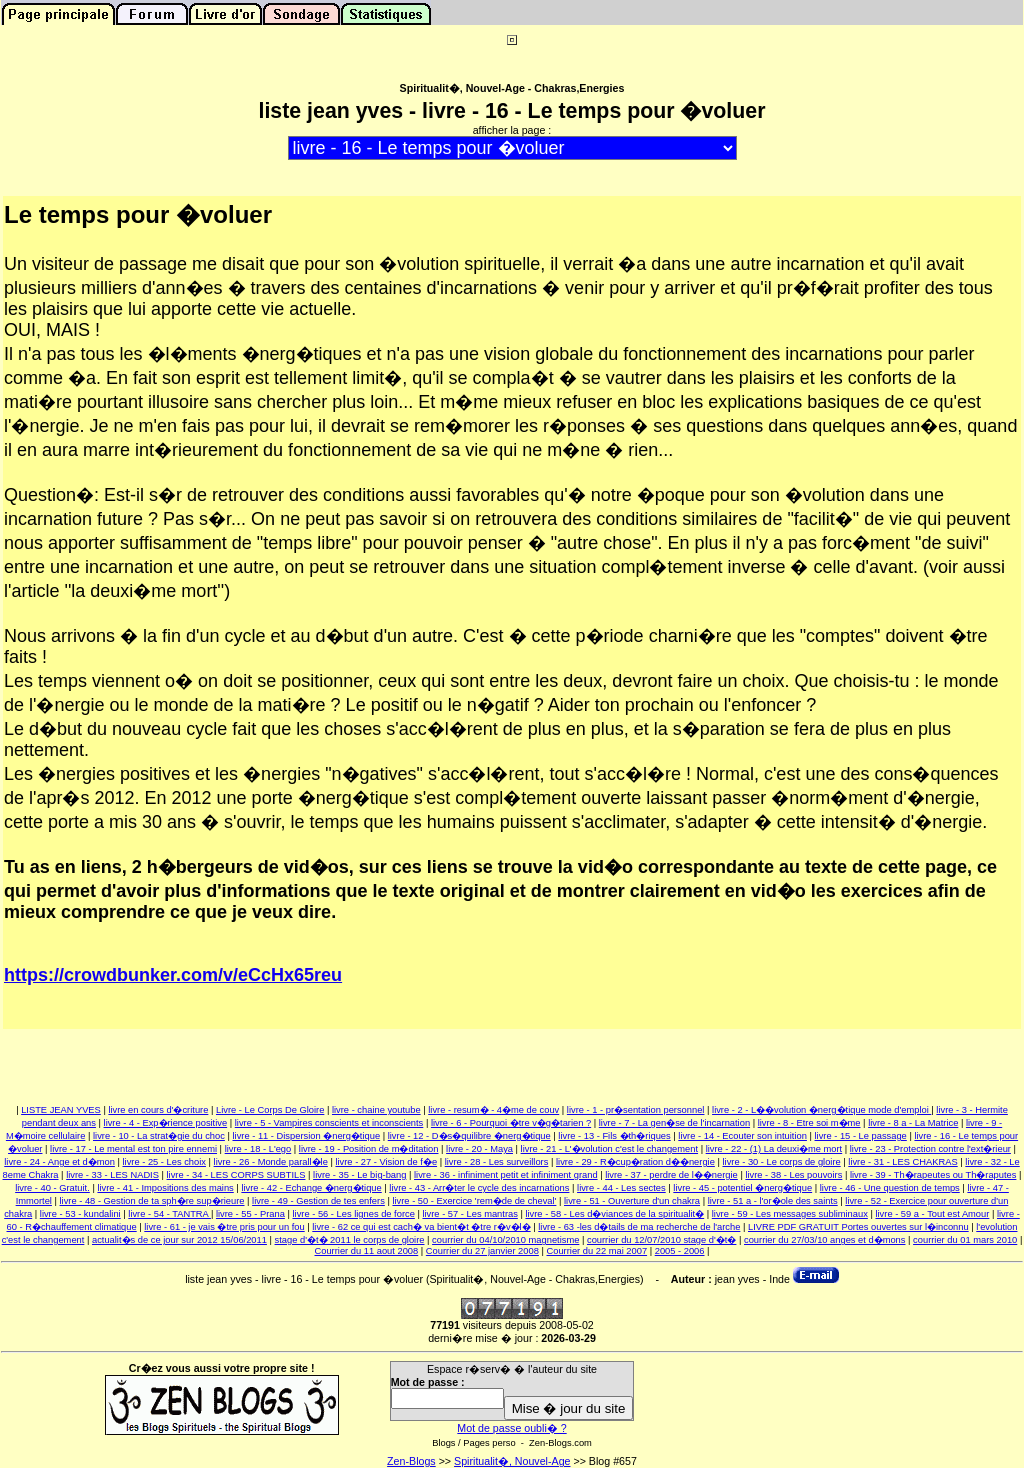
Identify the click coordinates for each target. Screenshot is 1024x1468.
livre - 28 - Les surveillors (497, 1162)
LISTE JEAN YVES (61, 1110)
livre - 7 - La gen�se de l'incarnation (674, 1123)
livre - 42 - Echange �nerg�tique (311, 1188)
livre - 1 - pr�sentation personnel (636, 1110)
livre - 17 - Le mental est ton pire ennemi (133, 1149)
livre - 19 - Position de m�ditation (369, 1149)
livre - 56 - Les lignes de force (353, 1214)
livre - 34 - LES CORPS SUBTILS (236, 1175)
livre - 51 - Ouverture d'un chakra (632, 1201)
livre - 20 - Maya (479, 1149)
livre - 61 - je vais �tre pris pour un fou (224, 1227)
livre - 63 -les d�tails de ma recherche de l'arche (639, 1227)
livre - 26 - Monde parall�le (271, 1162)
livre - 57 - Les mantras (469, 1214)
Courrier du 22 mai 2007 (596, 1251)
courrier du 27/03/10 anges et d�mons (824, 1240)
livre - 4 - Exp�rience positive (166, 1123)
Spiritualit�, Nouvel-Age (512, 1461)
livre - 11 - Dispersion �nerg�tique (306, 1136)
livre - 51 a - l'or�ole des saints (773, 1201)
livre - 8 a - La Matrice (913, 1123)
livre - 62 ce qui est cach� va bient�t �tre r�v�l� (421, 1227)
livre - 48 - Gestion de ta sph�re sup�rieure (152, 1201)
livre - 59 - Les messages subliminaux (790, 1214)
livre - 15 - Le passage (861, 1136)
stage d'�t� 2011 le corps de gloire (350, 1240)
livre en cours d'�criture (158, 1110)
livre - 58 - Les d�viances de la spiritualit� (614, 1214)
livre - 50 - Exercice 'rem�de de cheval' (474, 1201)
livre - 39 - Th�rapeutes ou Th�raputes (933, 1175)
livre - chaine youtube (376, 1110)
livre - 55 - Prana (250, 1214)
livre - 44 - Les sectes (621, 1188)
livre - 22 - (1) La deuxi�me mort (774, 1149)
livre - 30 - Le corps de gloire (781, 1162)
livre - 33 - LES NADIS (112, 1175)
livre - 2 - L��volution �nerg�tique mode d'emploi (821, 1110)
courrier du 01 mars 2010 (965, 1240)
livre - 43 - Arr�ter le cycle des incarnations (479, 1188)
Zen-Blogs (411, 1461)
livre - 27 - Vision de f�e (386, 1162)
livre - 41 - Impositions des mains (165, 1188)
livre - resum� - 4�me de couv (493, 1110)
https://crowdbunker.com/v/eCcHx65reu (173, 975)
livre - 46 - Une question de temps (890, 1188)
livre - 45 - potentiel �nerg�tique (742, 1188)
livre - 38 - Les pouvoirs (793, 1175)
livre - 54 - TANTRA (169, 1214)
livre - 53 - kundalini (80, 1214)
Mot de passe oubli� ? (511, 1428)
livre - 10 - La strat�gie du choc (159, 1136)
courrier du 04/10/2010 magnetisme (505, 1240)
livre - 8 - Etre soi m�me (809, 1123)
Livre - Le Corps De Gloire (270, 1110)
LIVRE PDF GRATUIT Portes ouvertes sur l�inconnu (858, 1227)
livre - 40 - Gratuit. (52, 1188)
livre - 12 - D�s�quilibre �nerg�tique (469, 1136)
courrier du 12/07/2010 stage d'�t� (661, 1240)
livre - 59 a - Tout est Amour (932, 1214)
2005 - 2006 (680, 1251)
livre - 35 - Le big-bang (359, 1175)
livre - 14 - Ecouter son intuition (742, 1136)
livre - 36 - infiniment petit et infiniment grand (506, 1175)
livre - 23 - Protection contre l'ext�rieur (930, 1149)
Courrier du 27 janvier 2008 (482, 1251)
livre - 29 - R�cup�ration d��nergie (635, 1162)
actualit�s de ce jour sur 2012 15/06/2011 (179, 1240)
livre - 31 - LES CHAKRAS (902, 1162)
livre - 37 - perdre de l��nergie (671, 1175)
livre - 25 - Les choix (164, 1162)
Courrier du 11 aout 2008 (367, 1251)
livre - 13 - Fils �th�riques (614, 1136)
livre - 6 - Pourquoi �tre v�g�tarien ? (511, 1123)
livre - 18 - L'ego (258, 1149)
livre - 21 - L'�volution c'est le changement (609, 1149)
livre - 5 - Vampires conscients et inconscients (329, 1123)
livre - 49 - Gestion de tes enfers (318, 1201)
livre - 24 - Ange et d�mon (59, 1162)
